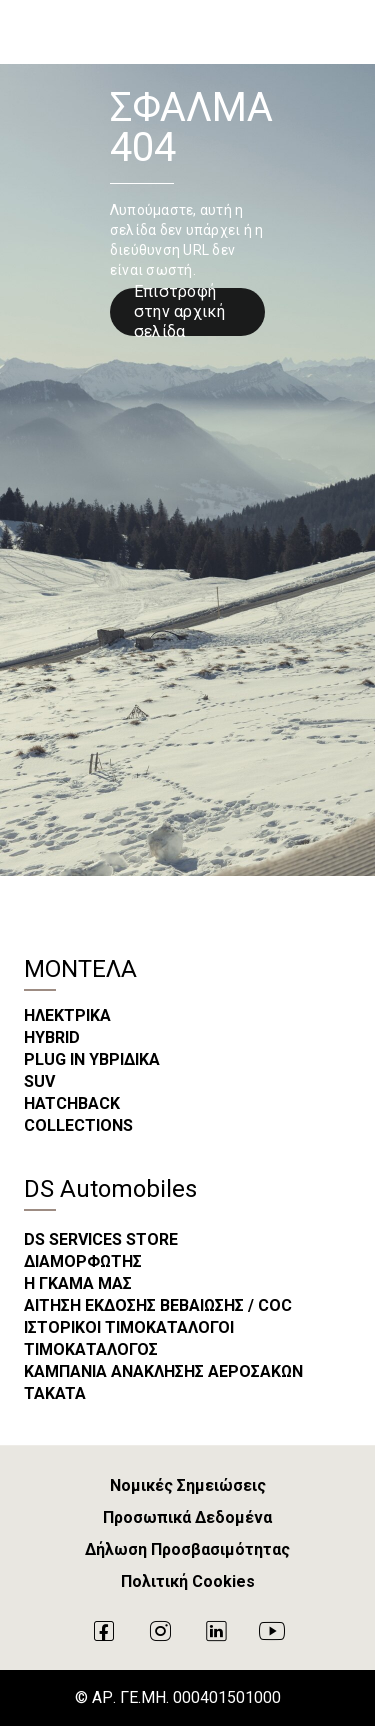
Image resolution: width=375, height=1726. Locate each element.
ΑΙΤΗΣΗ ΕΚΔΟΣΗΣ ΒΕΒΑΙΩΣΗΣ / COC (158, 1305)
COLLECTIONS (78, 1125)
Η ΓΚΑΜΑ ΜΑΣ (78, 1283)
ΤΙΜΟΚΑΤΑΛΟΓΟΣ (91, 1349)
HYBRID (52, 1037)
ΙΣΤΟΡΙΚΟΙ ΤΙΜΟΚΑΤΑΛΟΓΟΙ (129, 1327)
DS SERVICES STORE (101, 1239)
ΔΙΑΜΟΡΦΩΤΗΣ (83, 1261)
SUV (39, 1081)
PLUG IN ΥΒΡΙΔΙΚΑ (92, 1059)
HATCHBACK (72, 1103)
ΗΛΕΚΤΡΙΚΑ (67, 1015)
